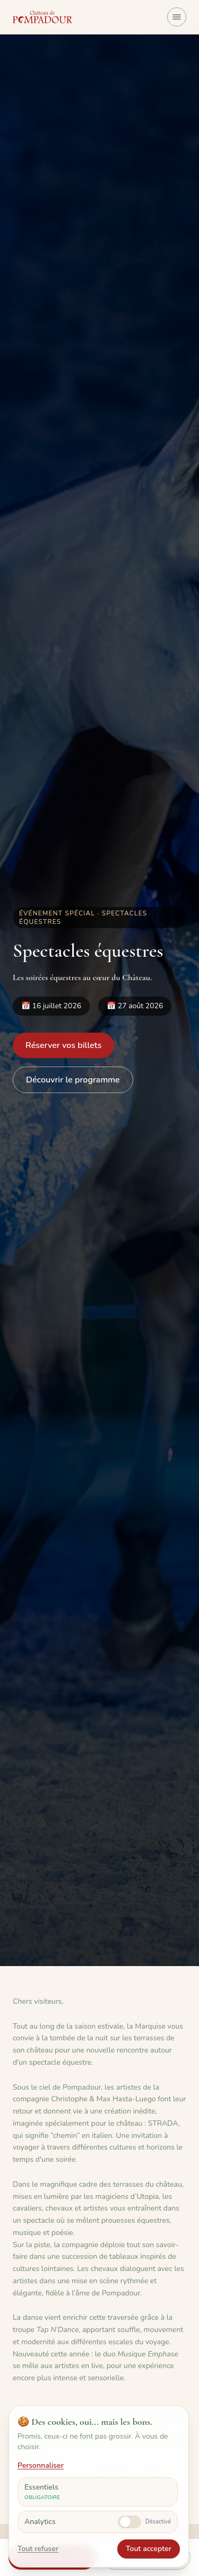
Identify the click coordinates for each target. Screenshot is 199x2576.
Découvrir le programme (73, 1080)
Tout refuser (38, 2549)
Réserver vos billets (63, 1045)
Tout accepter (148, 2549)
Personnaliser (41, 2465)
